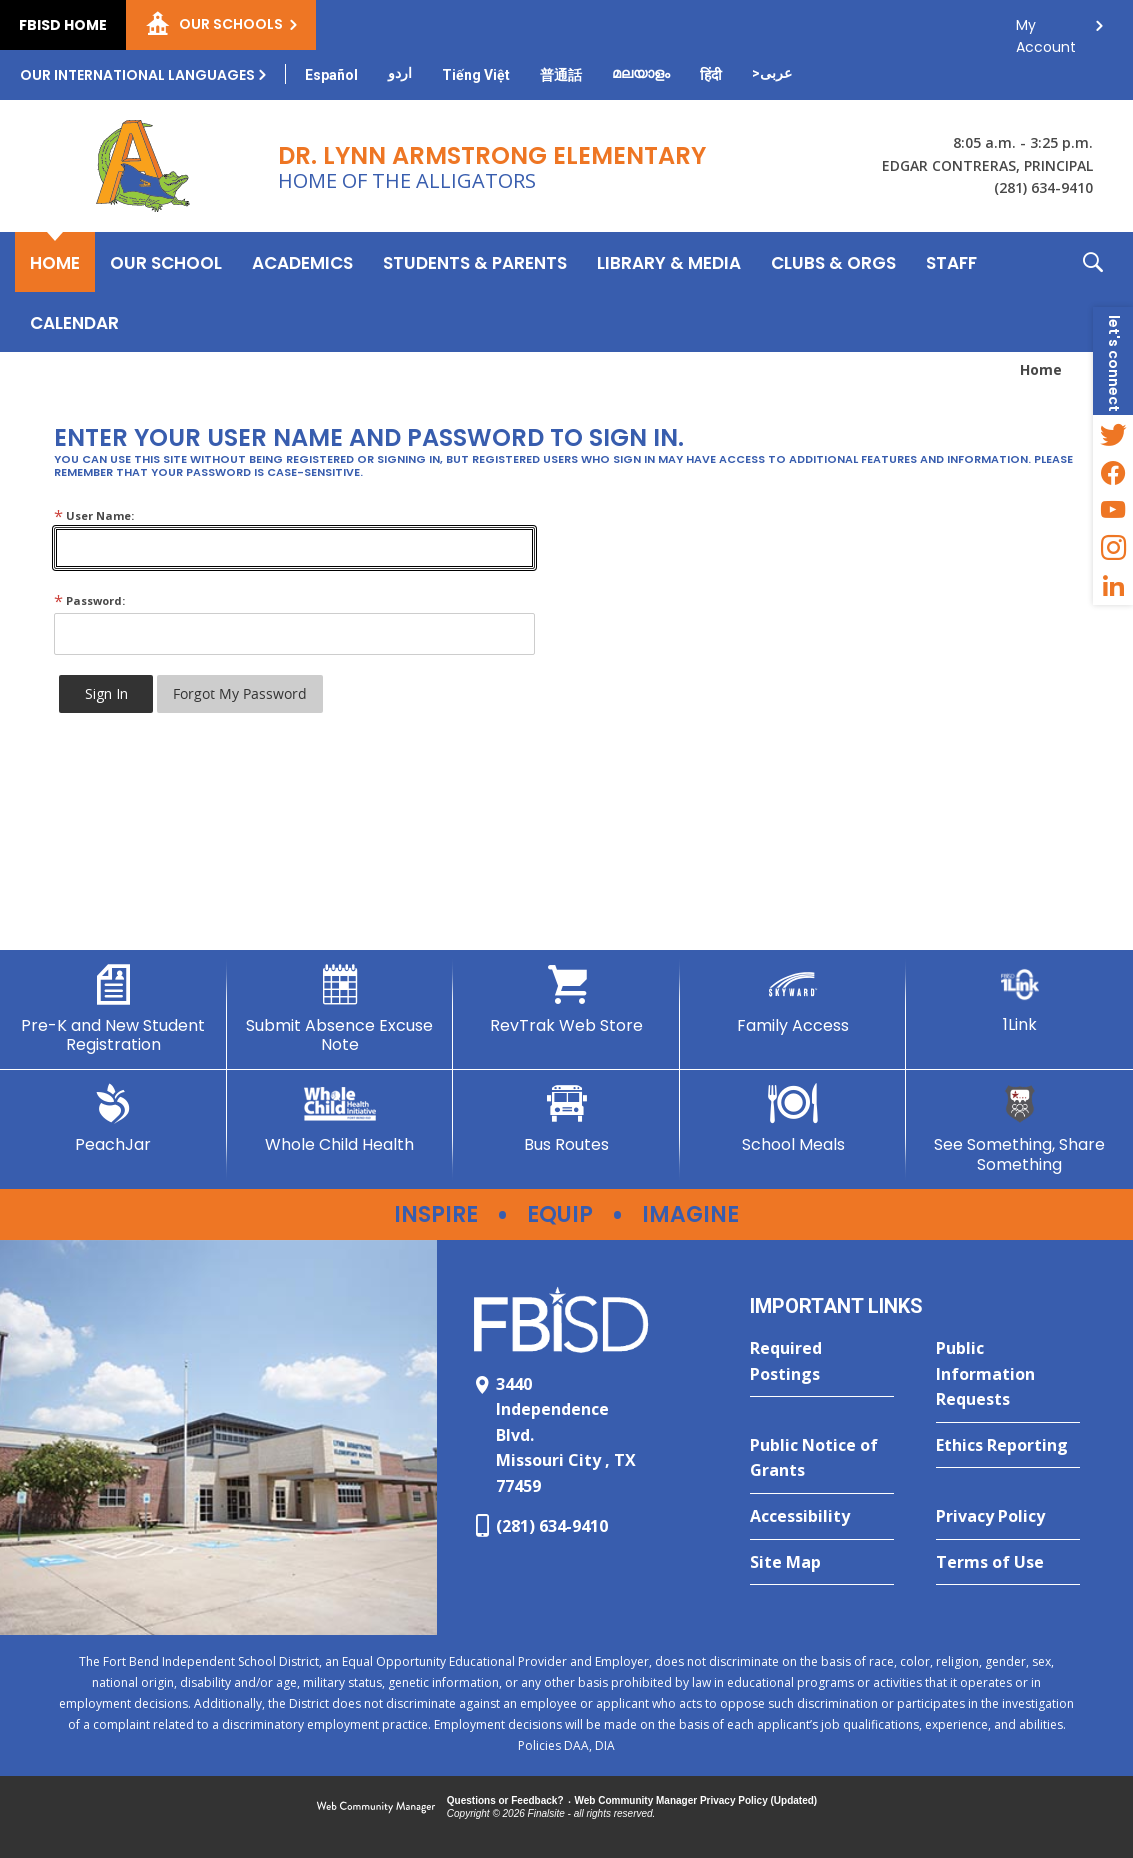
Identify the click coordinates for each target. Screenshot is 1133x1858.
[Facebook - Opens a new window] (1113, 472)
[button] (1093, 292)
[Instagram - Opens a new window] (1113, 548)
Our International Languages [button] (137, 75)
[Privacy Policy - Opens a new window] (1008, 1517)
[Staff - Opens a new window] (951, 262)
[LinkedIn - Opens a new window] (1113, 586)
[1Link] (1019, 999)
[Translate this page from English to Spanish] (331, 75)
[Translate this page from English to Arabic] (772, 73)
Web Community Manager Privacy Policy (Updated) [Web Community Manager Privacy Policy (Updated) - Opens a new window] (696, 1800)
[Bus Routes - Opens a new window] (566, 1119)
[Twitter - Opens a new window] (1113, 434)
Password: (89, 600)
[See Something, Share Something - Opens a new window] (1019, 1128)
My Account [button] (1046, 30)
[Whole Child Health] (340, 1119)
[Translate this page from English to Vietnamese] (476, 75)
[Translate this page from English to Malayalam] (641, 73)
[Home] (55, 262)
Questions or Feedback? (505, 1800)
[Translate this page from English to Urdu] (400, 73)
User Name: (94, 515)
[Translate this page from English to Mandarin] (561, 75)
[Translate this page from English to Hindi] (711, 75)
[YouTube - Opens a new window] (1113, 510)
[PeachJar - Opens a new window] (113, 1119)
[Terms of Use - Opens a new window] (1008, 1563)
